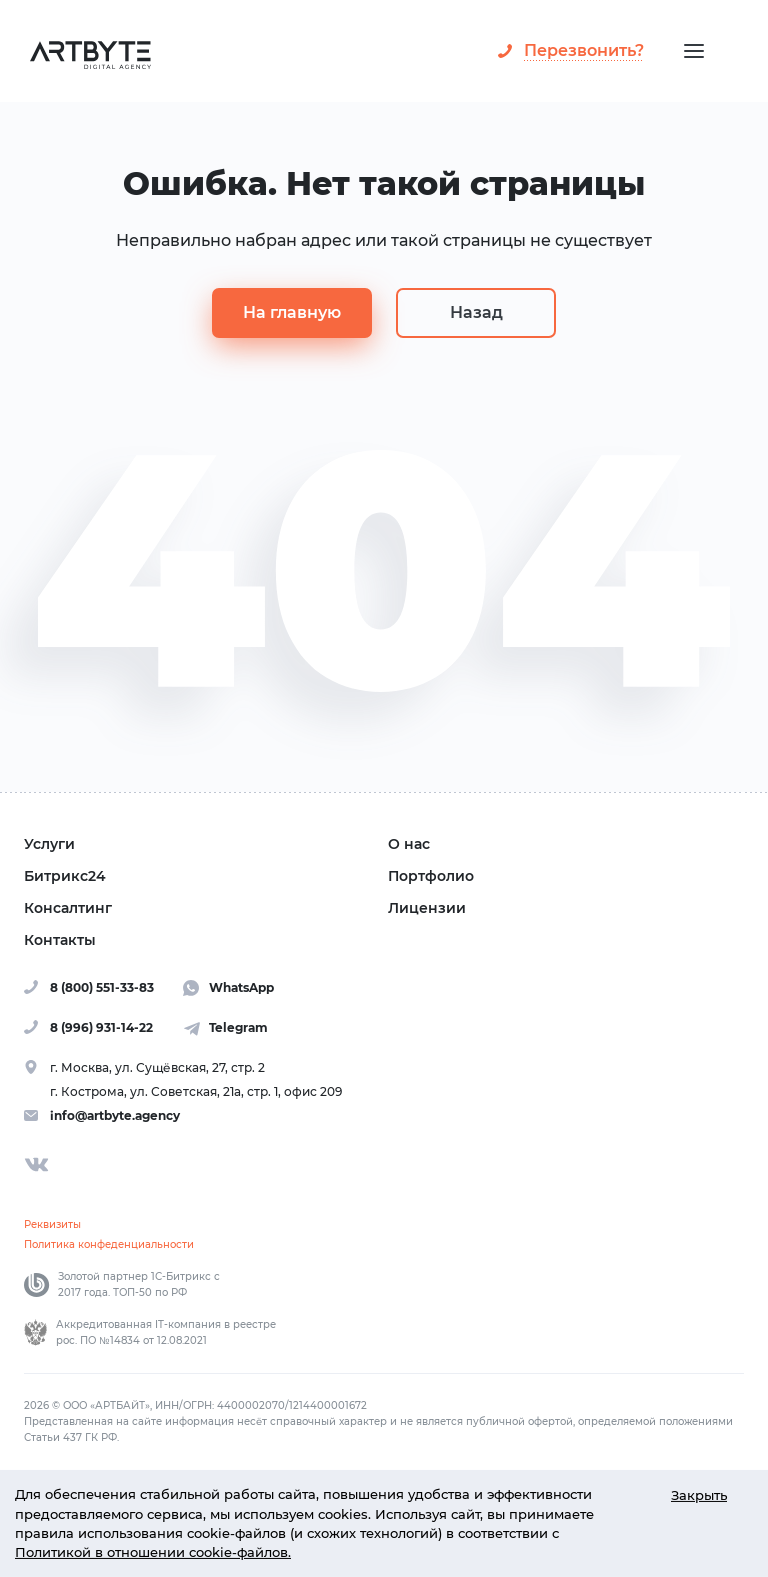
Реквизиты (52, 1224)
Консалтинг (68, 908)
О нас (409, 844)
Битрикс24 (65, 876)
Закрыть (699, 1495)
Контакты (60, 940)
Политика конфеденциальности (109, 1244)
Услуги (49, 844)
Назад (476, 312)
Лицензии (427, 908)
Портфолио (431, 876)
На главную (292, 312)
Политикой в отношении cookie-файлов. (153, 1552)
